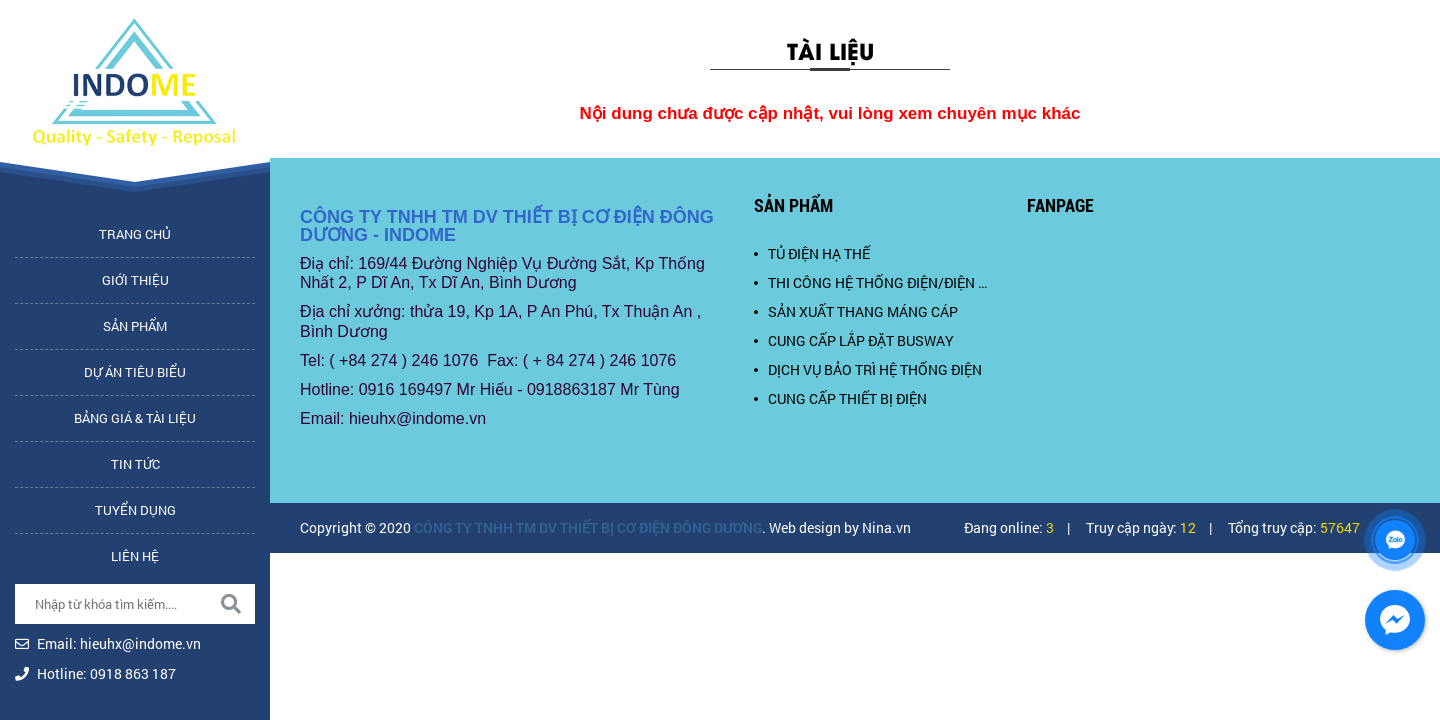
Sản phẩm (135, 326)
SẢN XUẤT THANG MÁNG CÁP (856, 311)
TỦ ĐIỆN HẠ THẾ (812, 253)
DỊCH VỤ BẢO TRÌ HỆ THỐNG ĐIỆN (868, 369)
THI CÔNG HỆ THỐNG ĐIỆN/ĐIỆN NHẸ (875, 282)
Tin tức (135, 464)
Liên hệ (135, 556)
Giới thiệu (135, 280)
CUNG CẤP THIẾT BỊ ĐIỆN (840, 398)
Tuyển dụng (135, 510)
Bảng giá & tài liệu (135, 418)
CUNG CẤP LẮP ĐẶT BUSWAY (854, 340)
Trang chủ (135, 234)
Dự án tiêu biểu (135, 372)
